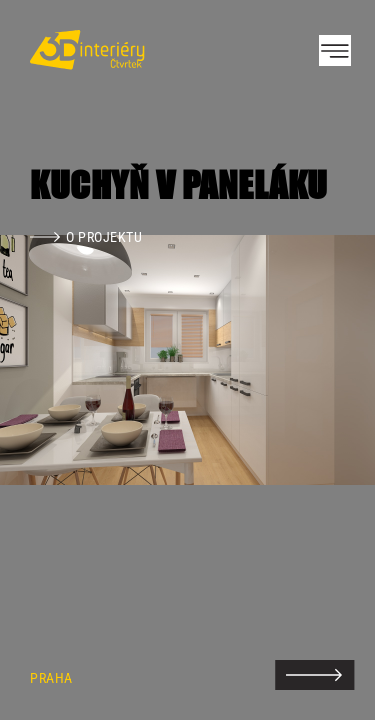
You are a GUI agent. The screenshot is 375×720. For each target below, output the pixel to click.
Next (325, 360)
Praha (51, 678)
